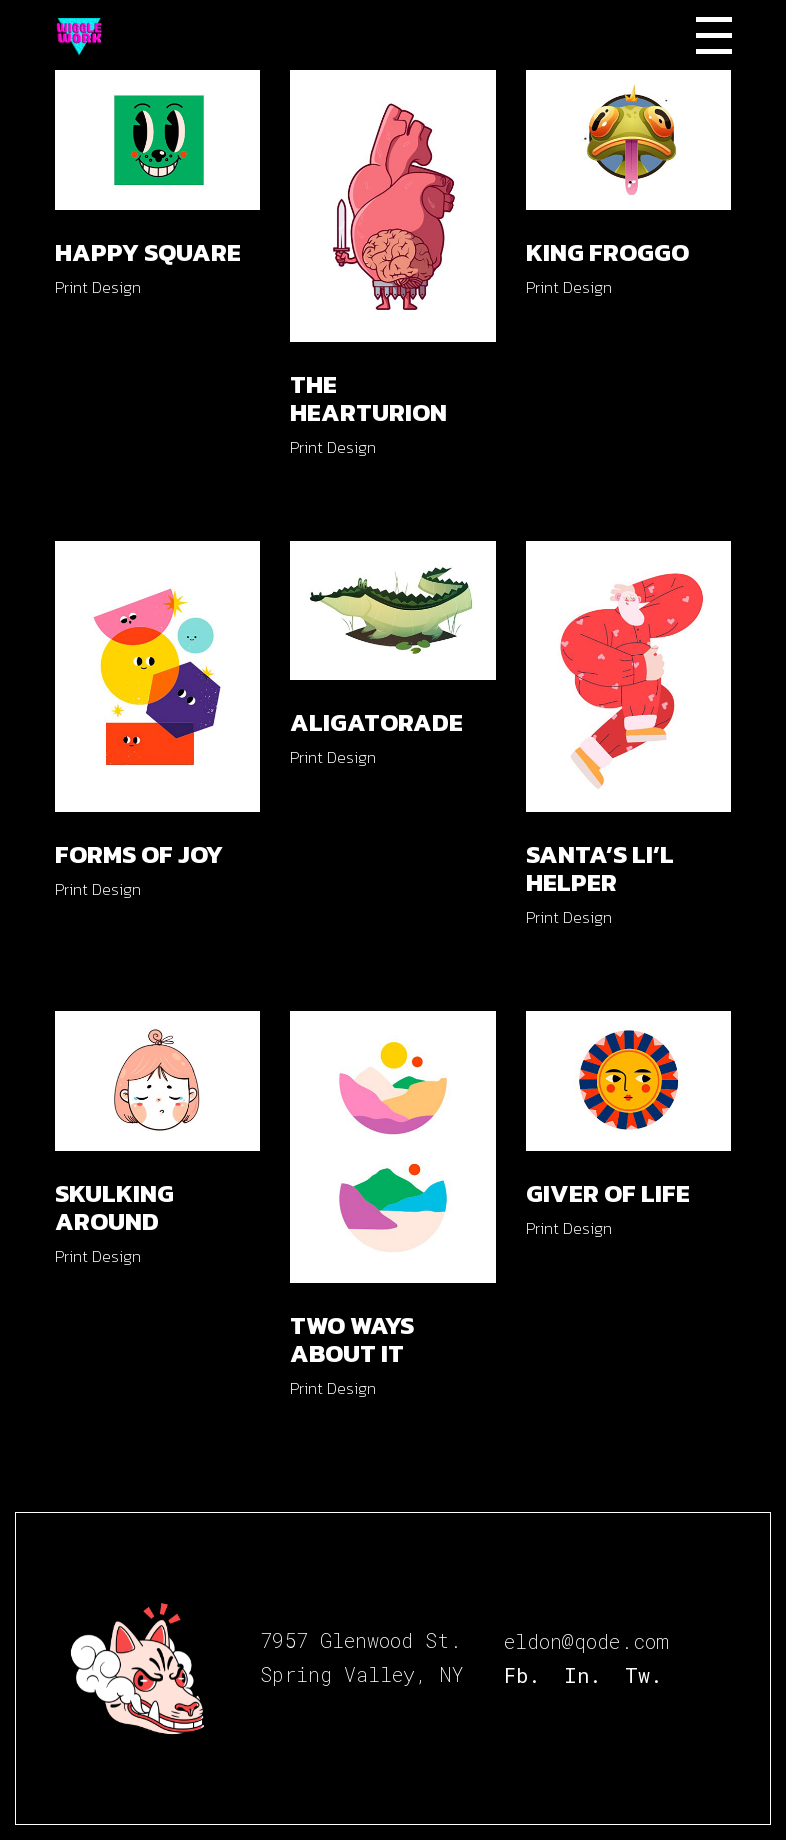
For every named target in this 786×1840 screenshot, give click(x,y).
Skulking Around (114, 1207)
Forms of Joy (139, 854)
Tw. (643, 1675)
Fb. (522, 1675)
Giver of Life (608, 1193)
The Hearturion (368, 398)
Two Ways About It (352, 1339)
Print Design (98, 287)
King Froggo (607, 252)
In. (582, 1675)
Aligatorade (376, 722)
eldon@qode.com (586, 1641)
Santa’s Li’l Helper (600, 868)
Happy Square (148, 252)
